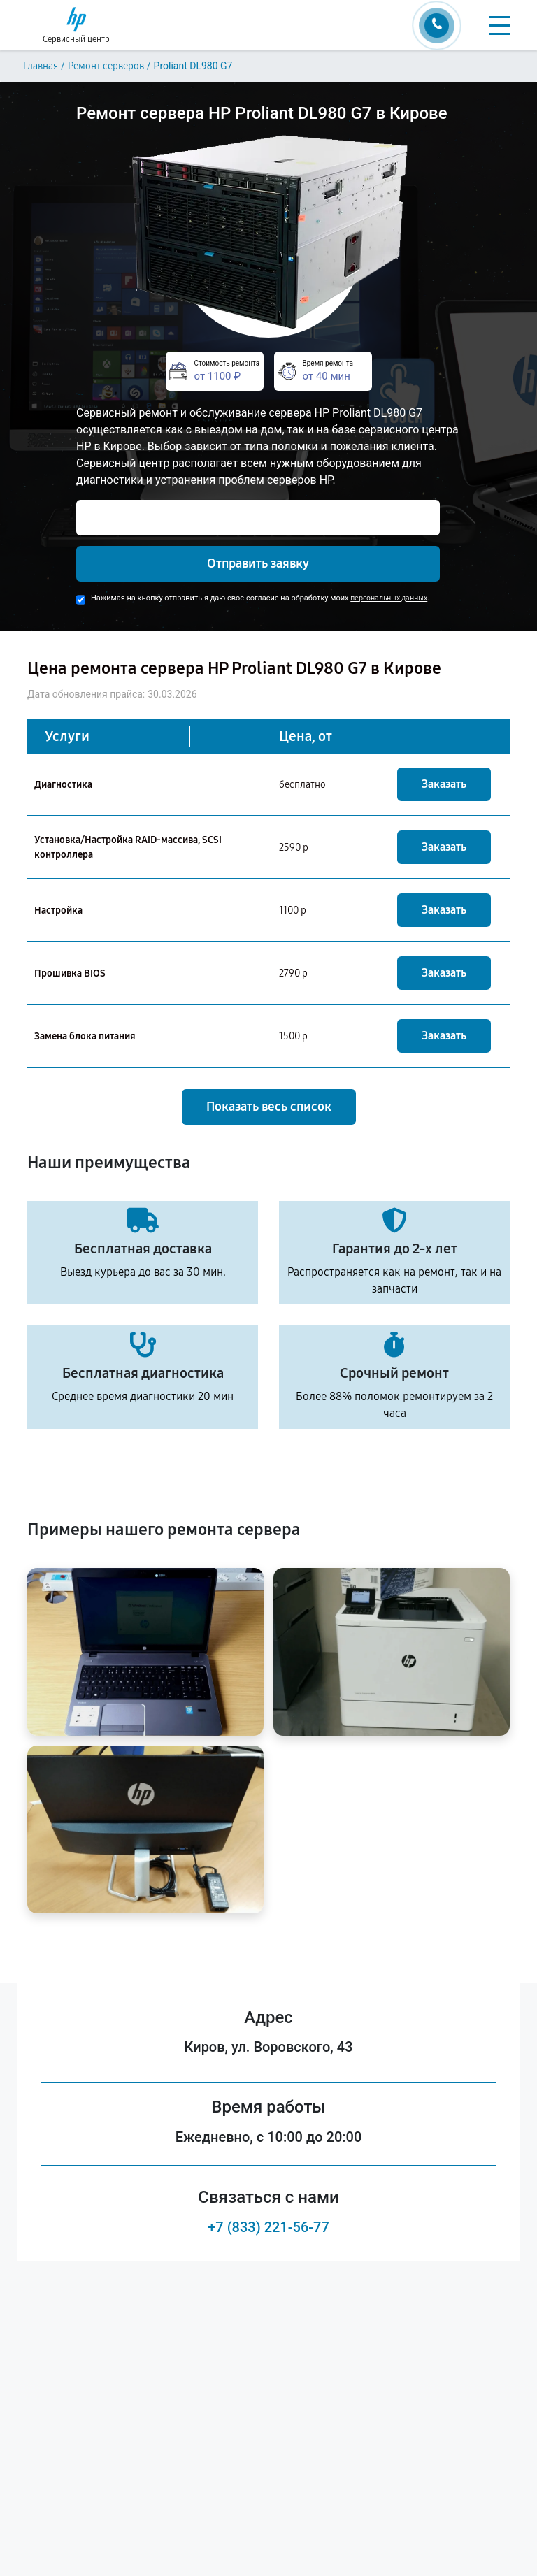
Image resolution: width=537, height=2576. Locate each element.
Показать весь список (268, 1106)
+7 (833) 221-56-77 (268, 2227)
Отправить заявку (258, 563)
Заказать (444, 784)
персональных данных (388, 598)
